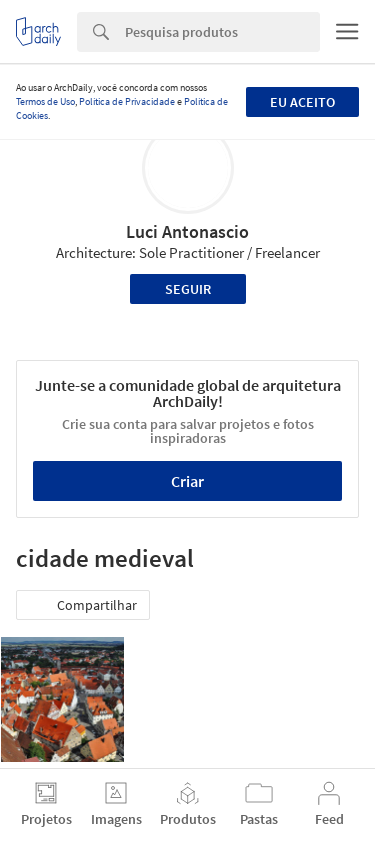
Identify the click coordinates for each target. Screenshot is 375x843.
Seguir (188, 289)
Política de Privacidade (127, 101)
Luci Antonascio (187, 231)
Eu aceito (302, 102)
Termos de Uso (45, 101)
